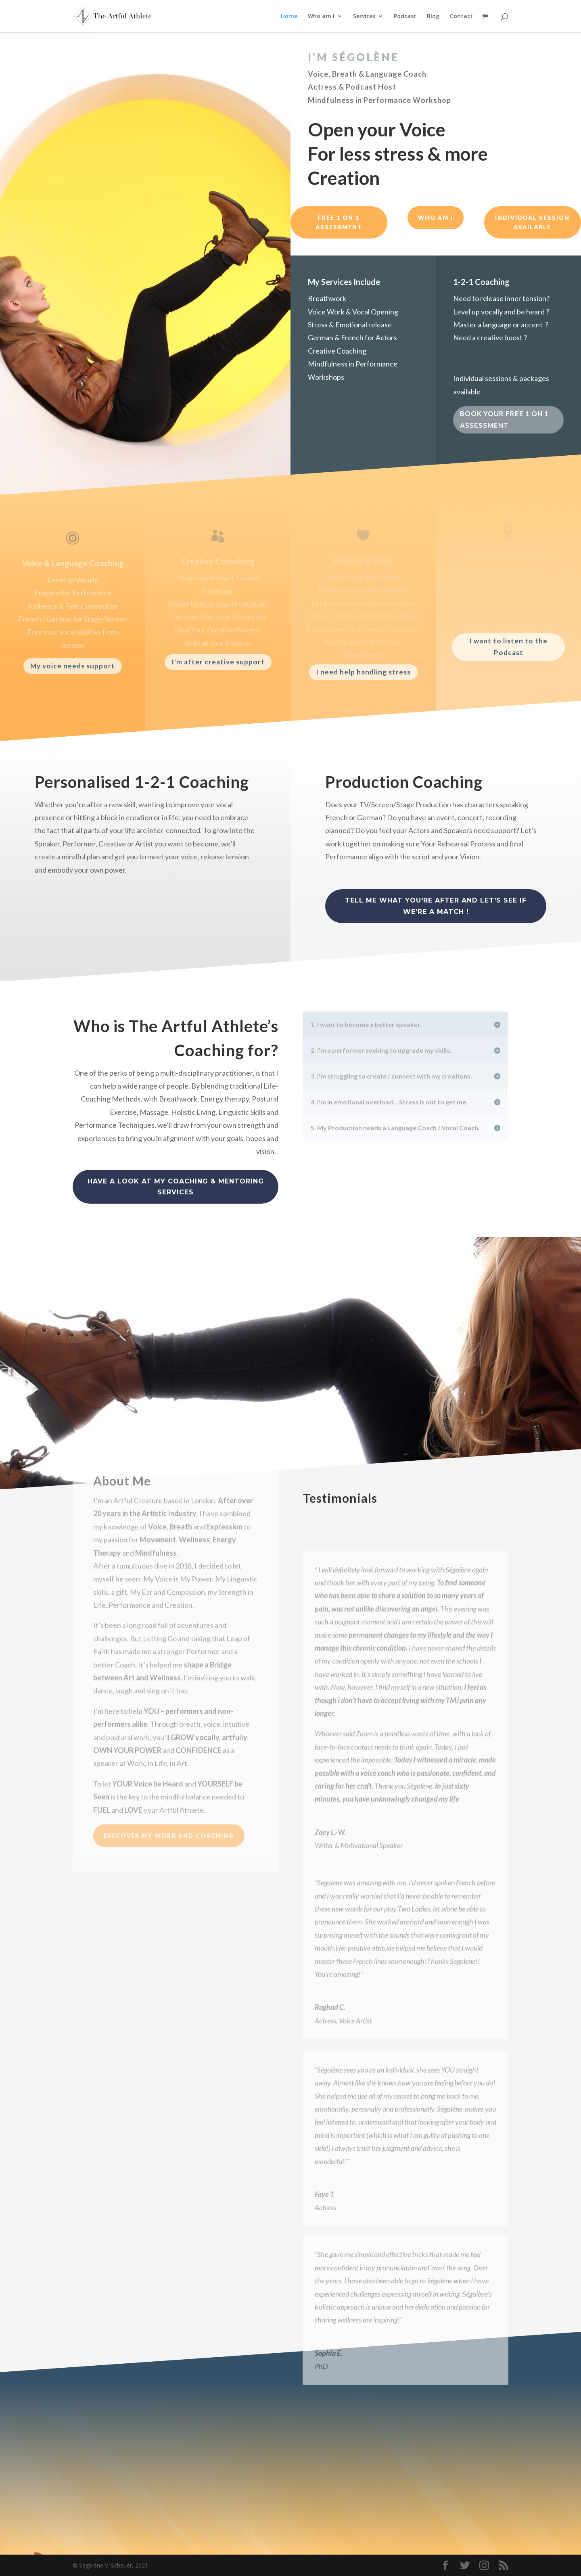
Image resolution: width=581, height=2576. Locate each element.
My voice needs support (72, 666)
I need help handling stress (363, 672)
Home (289, 16)
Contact (461, 16)
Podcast (405, 16)
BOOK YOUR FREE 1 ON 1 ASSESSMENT (504, 421)
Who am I (321, 16)
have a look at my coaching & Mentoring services (176, 1186)
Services (364, 16)
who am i (435, 217)
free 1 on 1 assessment (339, 222)
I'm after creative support (218, 662)
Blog (433, 16)
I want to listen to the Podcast (508, 647)
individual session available (532, 222)
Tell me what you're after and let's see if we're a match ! (436, 905)
